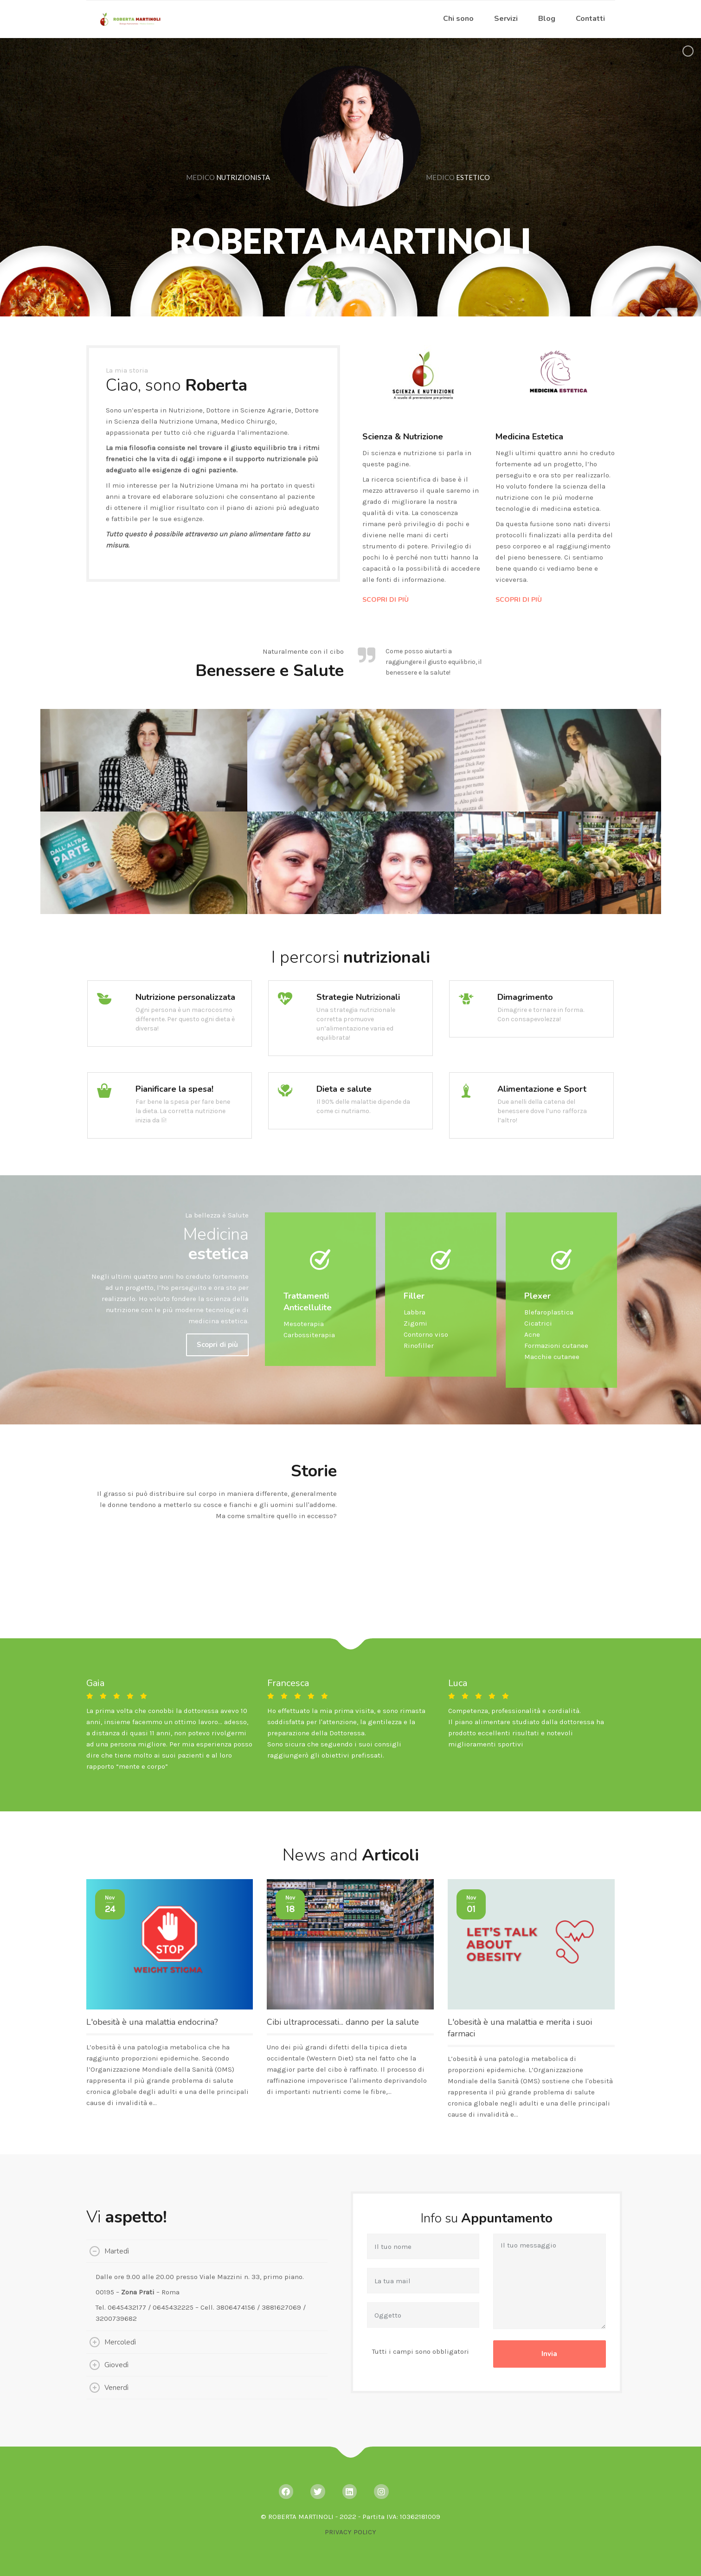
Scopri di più (217, 1344)
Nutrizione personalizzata (185, 997)
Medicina (216, 1244)
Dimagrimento (525, 997)
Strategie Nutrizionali (358, 997)
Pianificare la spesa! (174, 1089)
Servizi (506, 18)
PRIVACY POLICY (350, 2532)
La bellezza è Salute (217, 1215)
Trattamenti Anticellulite (307, 1301)
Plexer (537, 1295)
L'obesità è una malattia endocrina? (152, 2022)
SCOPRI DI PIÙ (385, 599)
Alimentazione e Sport (541, 1089)
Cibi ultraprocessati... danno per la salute (343, 2022)
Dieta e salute (344, 1089)
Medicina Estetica (529, 436)
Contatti (590, 18)
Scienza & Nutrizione (402, 436)
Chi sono (458, 18)
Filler (414, 1295)
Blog (546, 18)
